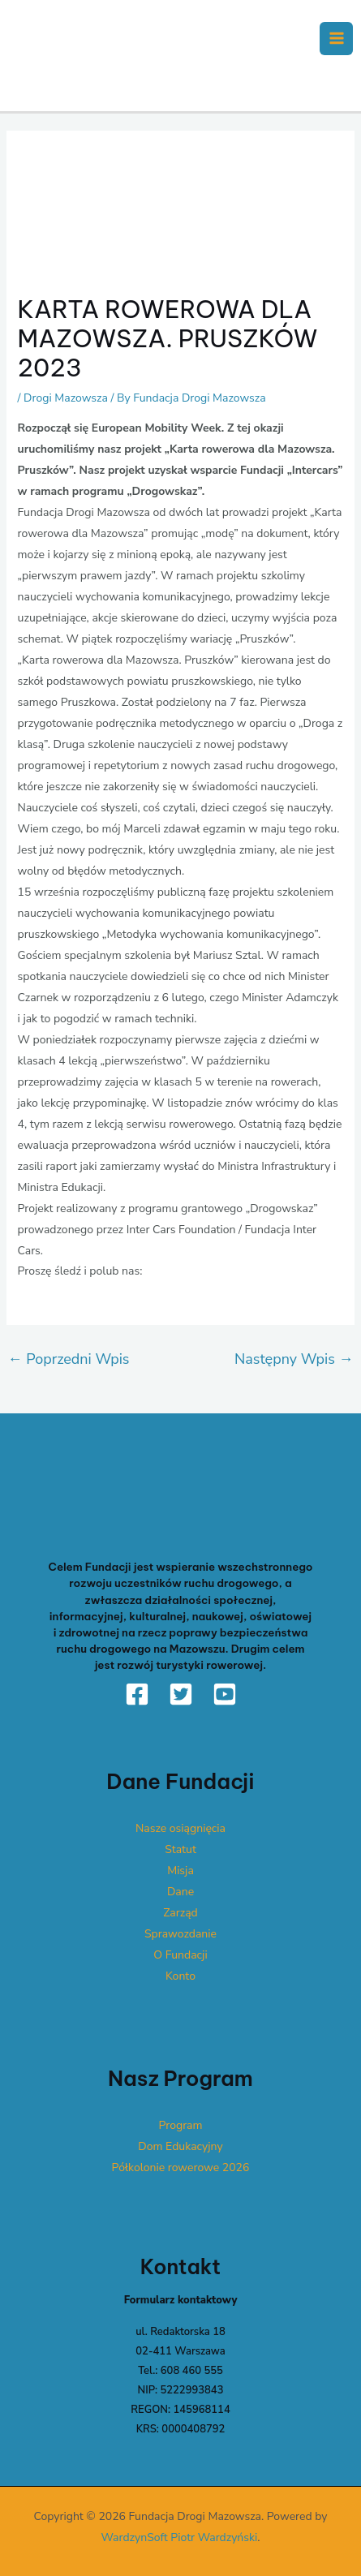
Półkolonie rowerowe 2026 (181, 2167)
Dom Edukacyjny (180, 2146)
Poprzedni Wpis (69, 1359)
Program (181, 2125)
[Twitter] (181, 1694)
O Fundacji (180, 1955)
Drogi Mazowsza (66, 398)
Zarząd (180, 1912)
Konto (180, 1976)
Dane (180, 1891)
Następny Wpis (293, 1359)
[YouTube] (225, 1694)
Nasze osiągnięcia (180, 1828)
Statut (180, 1849)
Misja (180, 1870)
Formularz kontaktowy (181, 2300)
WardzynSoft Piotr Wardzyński (179, 2537)
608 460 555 (192, 2370)
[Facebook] (137, 1694)
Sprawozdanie (180, 1934)
